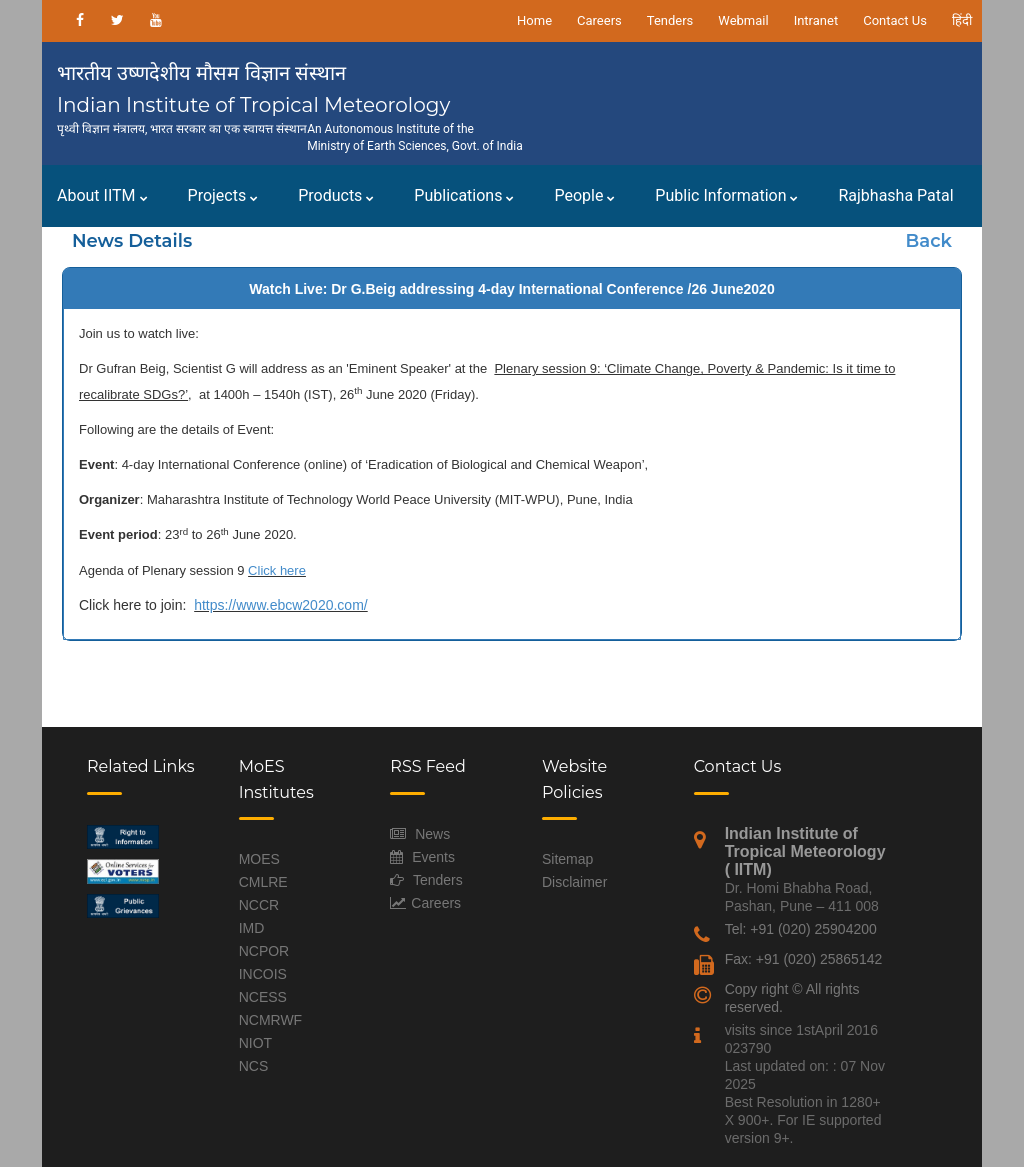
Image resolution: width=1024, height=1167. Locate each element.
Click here (277, 570)
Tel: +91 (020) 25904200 (801, 929)
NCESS (263, 997)
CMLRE (263, 882)
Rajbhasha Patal (895, 195)
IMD (252, 928)
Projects (223, 195)
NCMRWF (271, 1020)
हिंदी (962, 20)
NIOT (255, 1043)
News (432, 834)
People (584, 195)
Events (433, 857)
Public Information (726, 195)
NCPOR (264, 951)
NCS (254, 1066)
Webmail (743, 20)
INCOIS (263, 974)
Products (336, 195)
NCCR (259, 905)
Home (534, 20)
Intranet (816, 20)
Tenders (670, 20)
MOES (259, 859)
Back (929, 241)
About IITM (102, 195)
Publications (464, 195)
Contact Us (895, 20)
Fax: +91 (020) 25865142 (804, 959)
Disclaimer (574, 882)
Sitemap (567, 859)
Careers (599, 20)
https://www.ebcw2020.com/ (281, 605)
